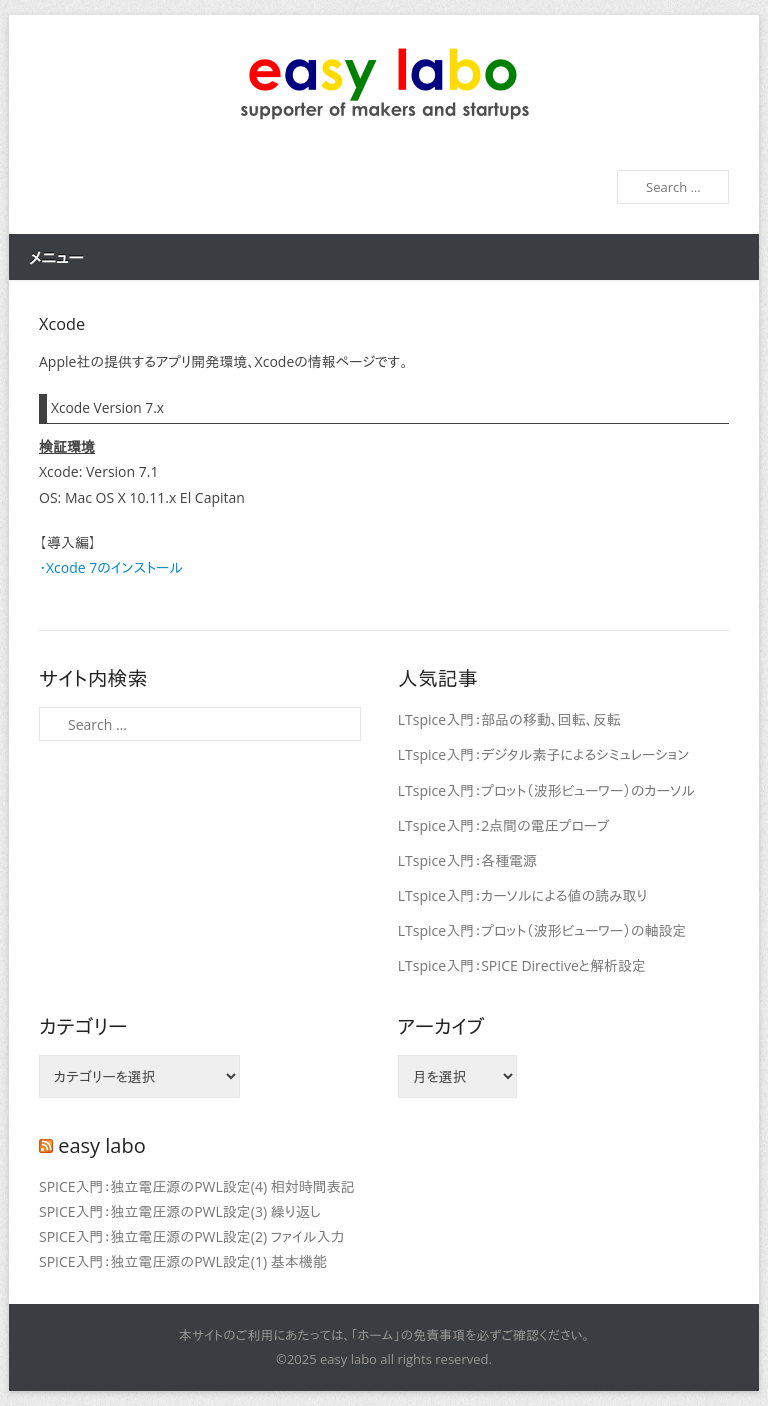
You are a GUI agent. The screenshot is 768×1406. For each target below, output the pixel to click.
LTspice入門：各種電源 (467, 860)
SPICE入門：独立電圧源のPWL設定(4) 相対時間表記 (197, 1186)
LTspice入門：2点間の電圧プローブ (504, 825)
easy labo (102, 1145)
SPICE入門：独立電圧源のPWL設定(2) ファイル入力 (192, 1236)
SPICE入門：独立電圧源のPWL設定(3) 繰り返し (180, 1211)
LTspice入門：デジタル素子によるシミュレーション (543, 754)
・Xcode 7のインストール (111, 567)
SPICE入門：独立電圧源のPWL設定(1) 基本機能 (183, 1261)
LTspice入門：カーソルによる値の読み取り (523, 895)
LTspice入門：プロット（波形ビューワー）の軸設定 (542, 930)
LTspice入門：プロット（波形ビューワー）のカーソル (546, 790)
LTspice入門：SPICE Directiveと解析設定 (522, 965)
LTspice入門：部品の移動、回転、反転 (509, 719)
